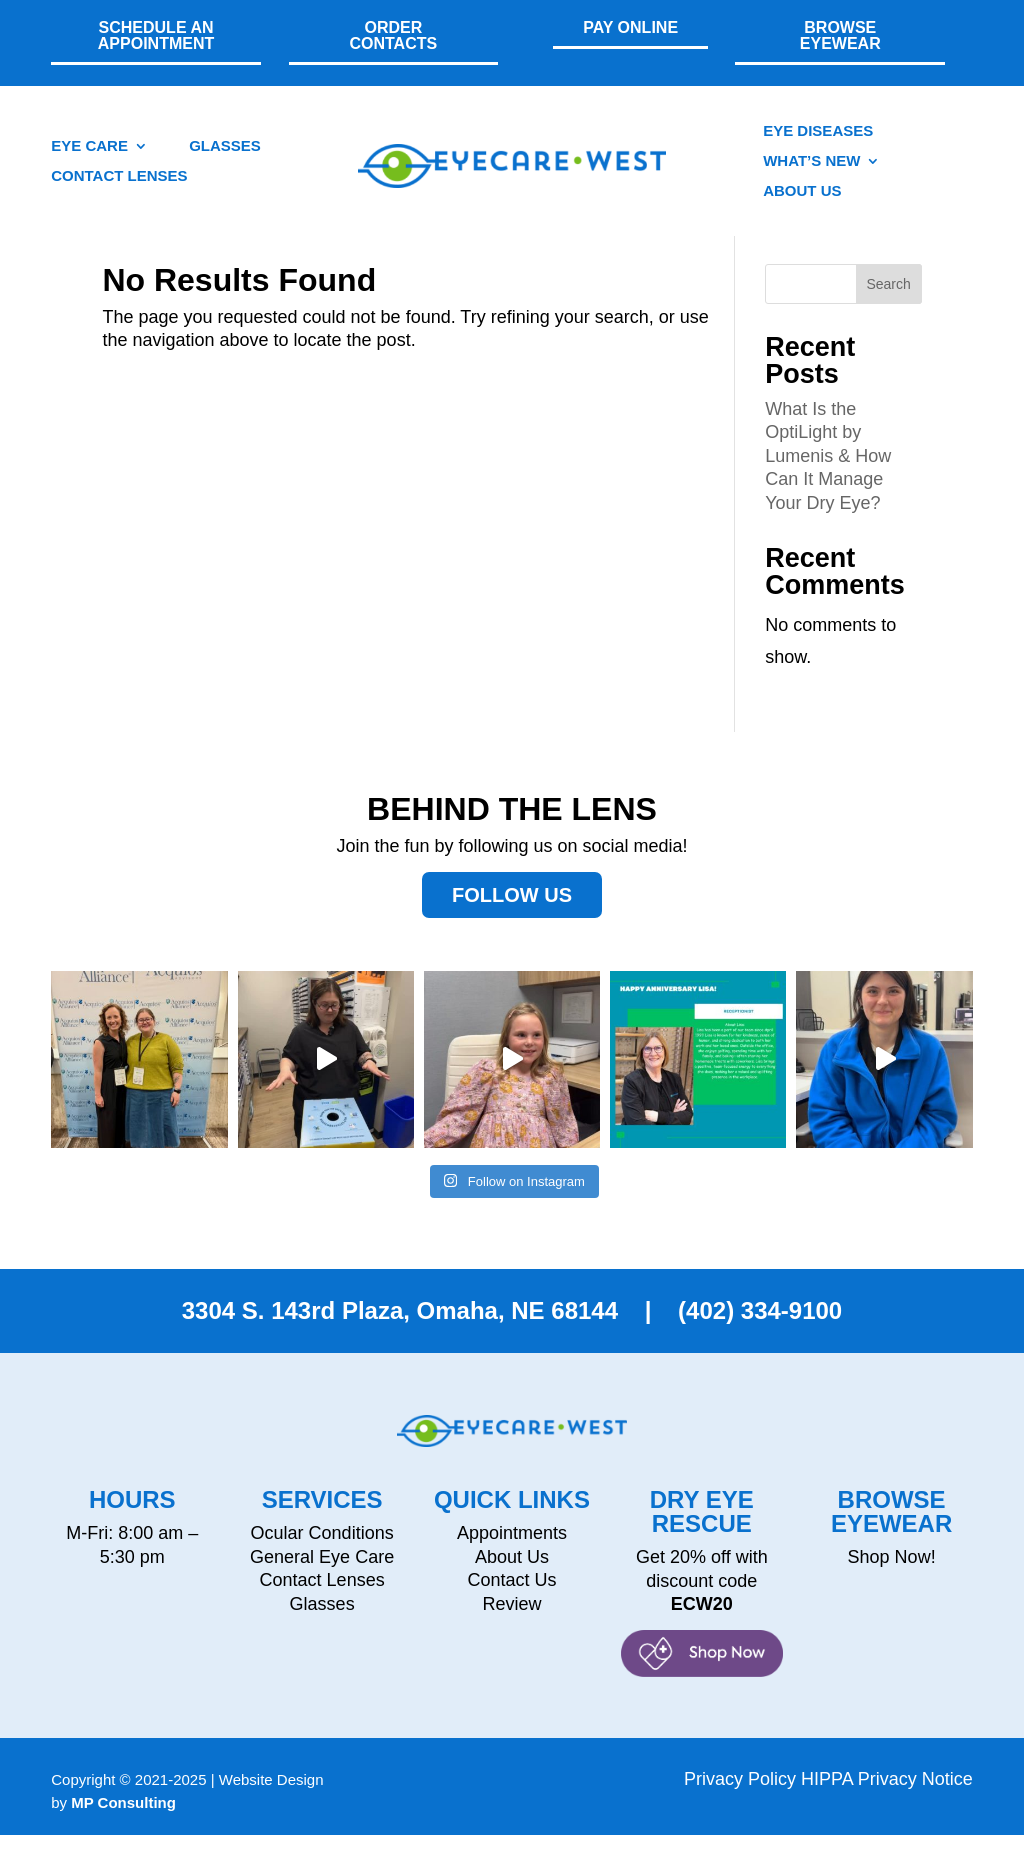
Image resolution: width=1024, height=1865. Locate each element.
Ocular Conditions (322, 1563)
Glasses (322, 1634)
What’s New (811, 161)
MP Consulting (123, 1832)
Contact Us (511, 1610)
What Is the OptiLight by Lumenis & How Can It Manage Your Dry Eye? (828, 486)
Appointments (512, 1563)
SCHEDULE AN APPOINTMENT (156, 35)
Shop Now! (892, 1587)
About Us (802, 191)
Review (511, 1634)
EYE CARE (89, 146)
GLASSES (225, 146)
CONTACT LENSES (119, 176)
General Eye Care (322, 1587)
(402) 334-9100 (756, 1340)
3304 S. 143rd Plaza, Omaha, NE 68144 (400, 1340)
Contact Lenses (322, 1610)
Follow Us (512, 925)
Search (888, 314)
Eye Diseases (818, 131)
